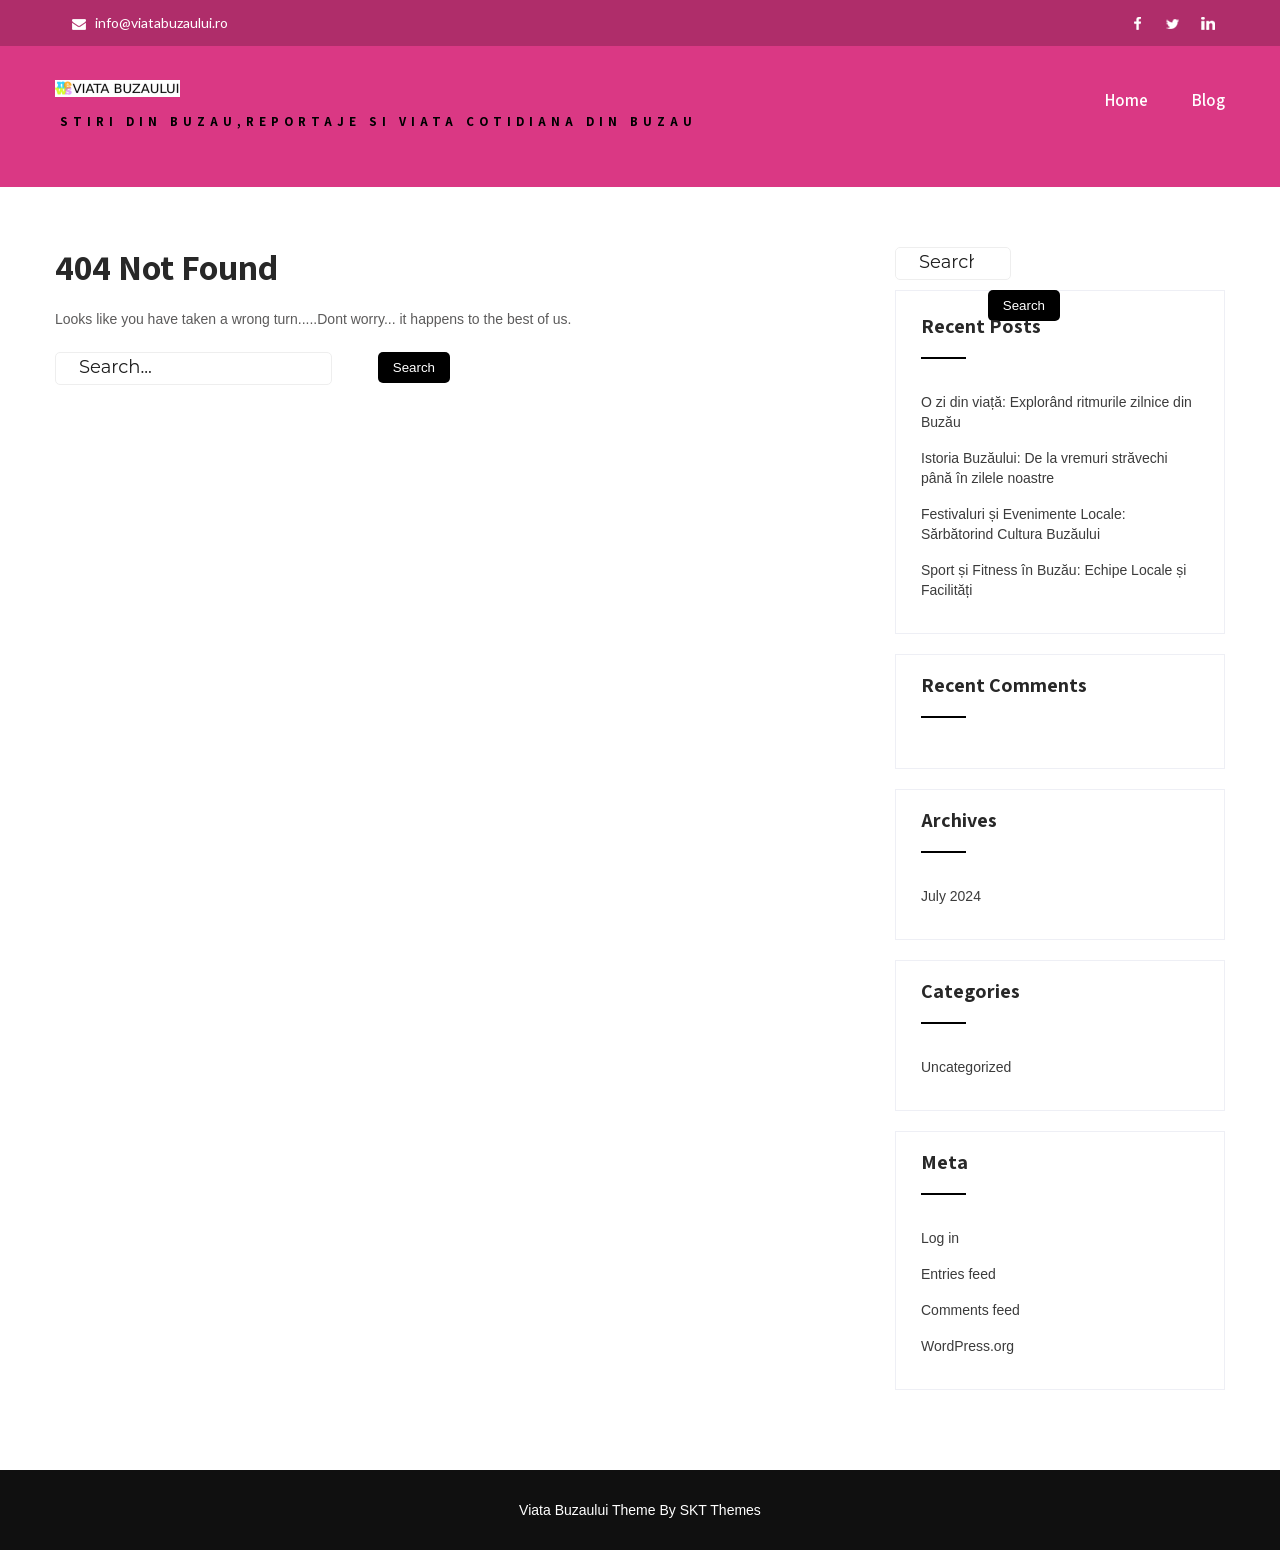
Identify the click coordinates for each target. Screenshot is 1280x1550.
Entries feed (958, 1274)
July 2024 (951, 896)
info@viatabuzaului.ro (150, 22)
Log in (940, 1238)
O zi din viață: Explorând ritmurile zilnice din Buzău (1056, 412)
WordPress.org (967, 1346)
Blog (1208, 100)
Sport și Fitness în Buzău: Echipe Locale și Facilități (1053, 580)
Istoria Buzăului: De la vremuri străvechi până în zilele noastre (1044, 468)
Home (1126, 100)
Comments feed (970, 1310)
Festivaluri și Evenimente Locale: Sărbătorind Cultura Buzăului (1023, 524)
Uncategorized (966, 1067)
